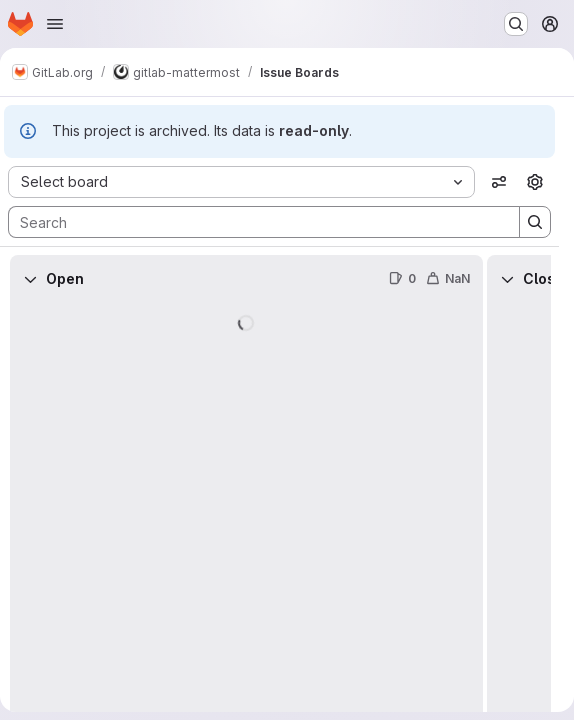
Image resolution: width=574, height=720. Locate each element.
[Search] (254, 222)
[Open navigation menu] (55, 24)
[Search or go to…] (516, 24)
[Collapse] (30, 279)
